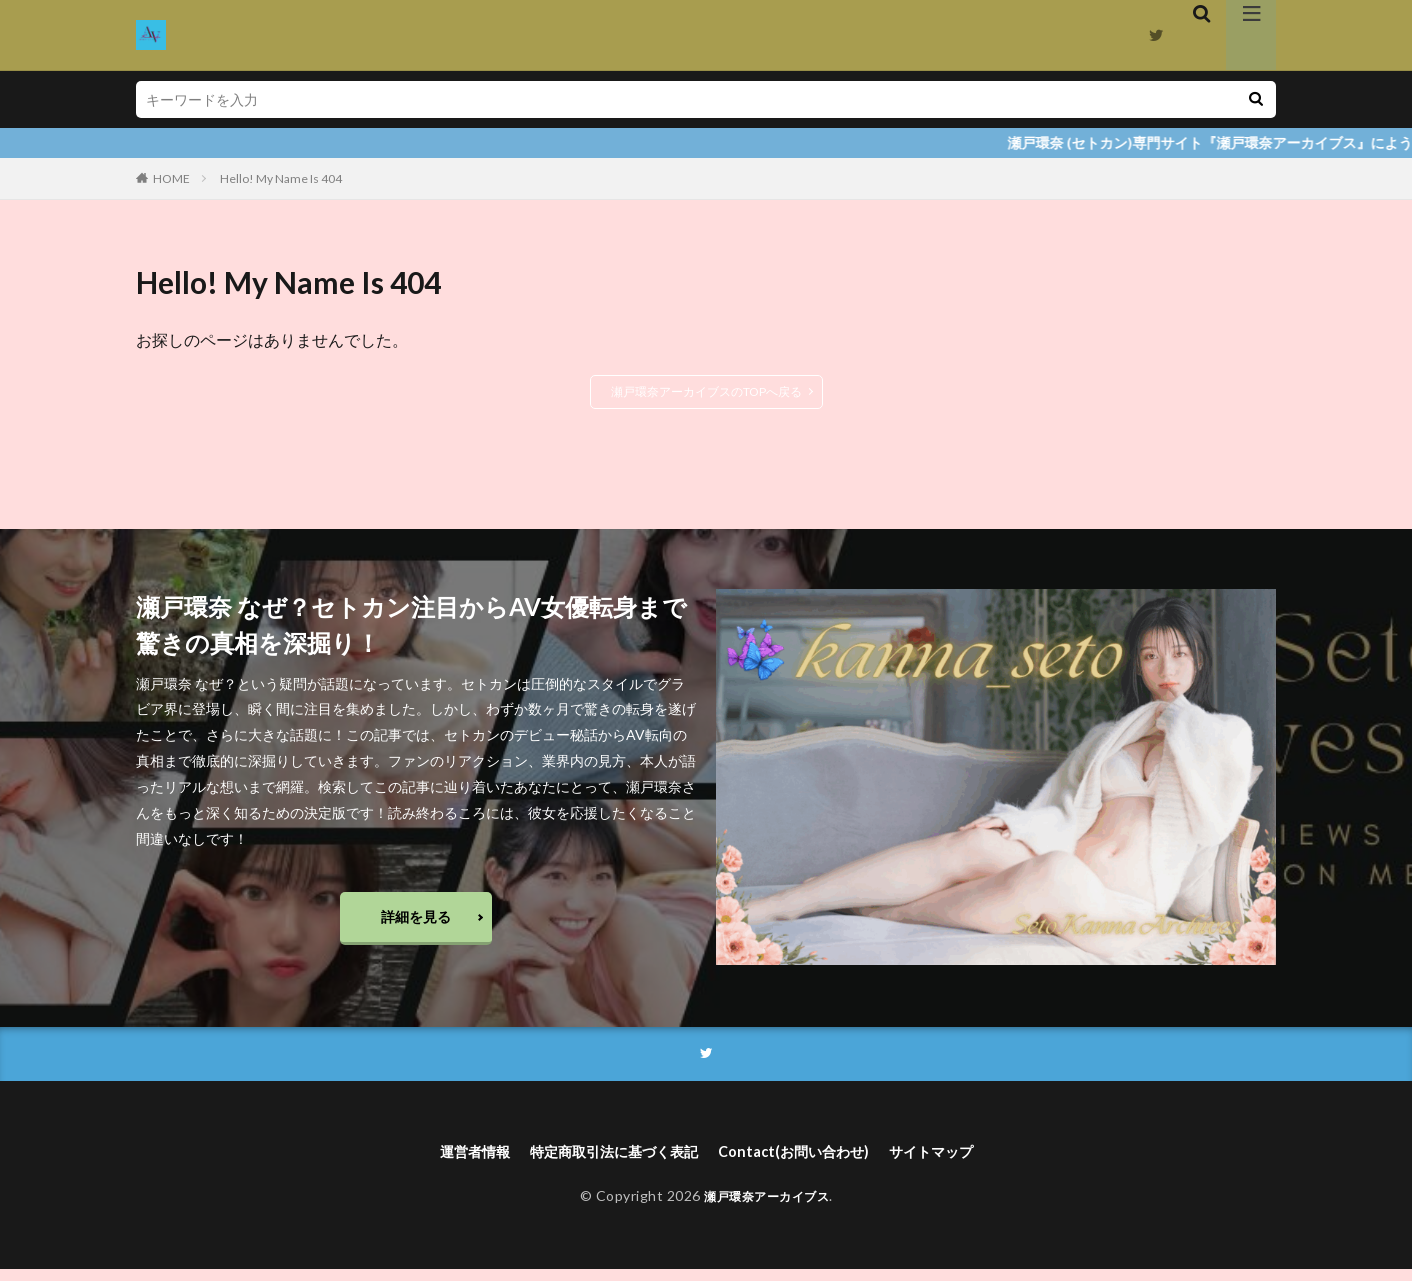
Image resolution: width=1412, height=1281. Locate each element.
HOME (171, 178)
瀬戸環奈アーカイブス (766, 1208)
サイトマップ (956, 1162)
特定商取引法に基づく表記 (605, 1162)
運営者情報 (449, 1162)
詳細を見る (416, 920)
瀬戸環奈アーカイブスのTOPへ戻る (706, 391)
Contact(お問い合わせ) (804, 1162)
